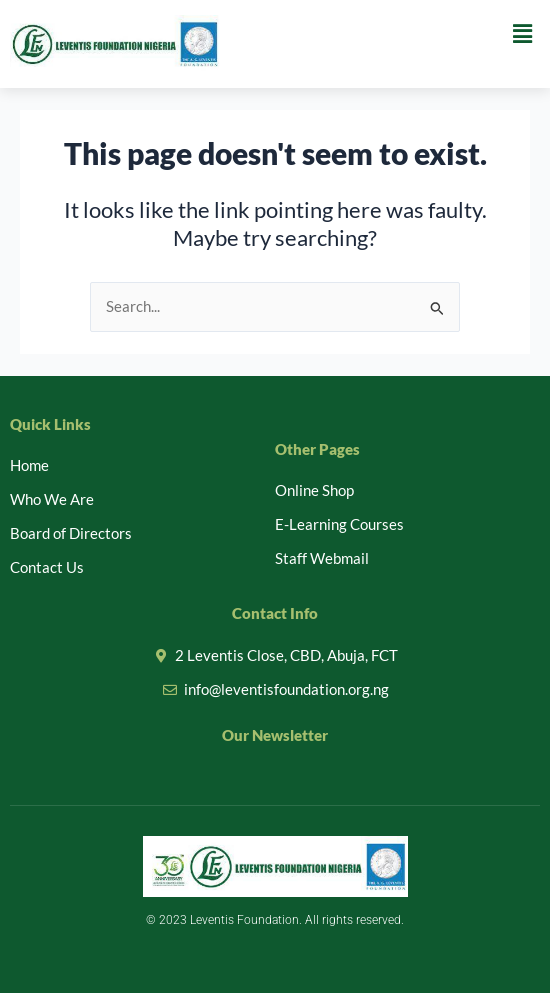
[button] (523, 33)
